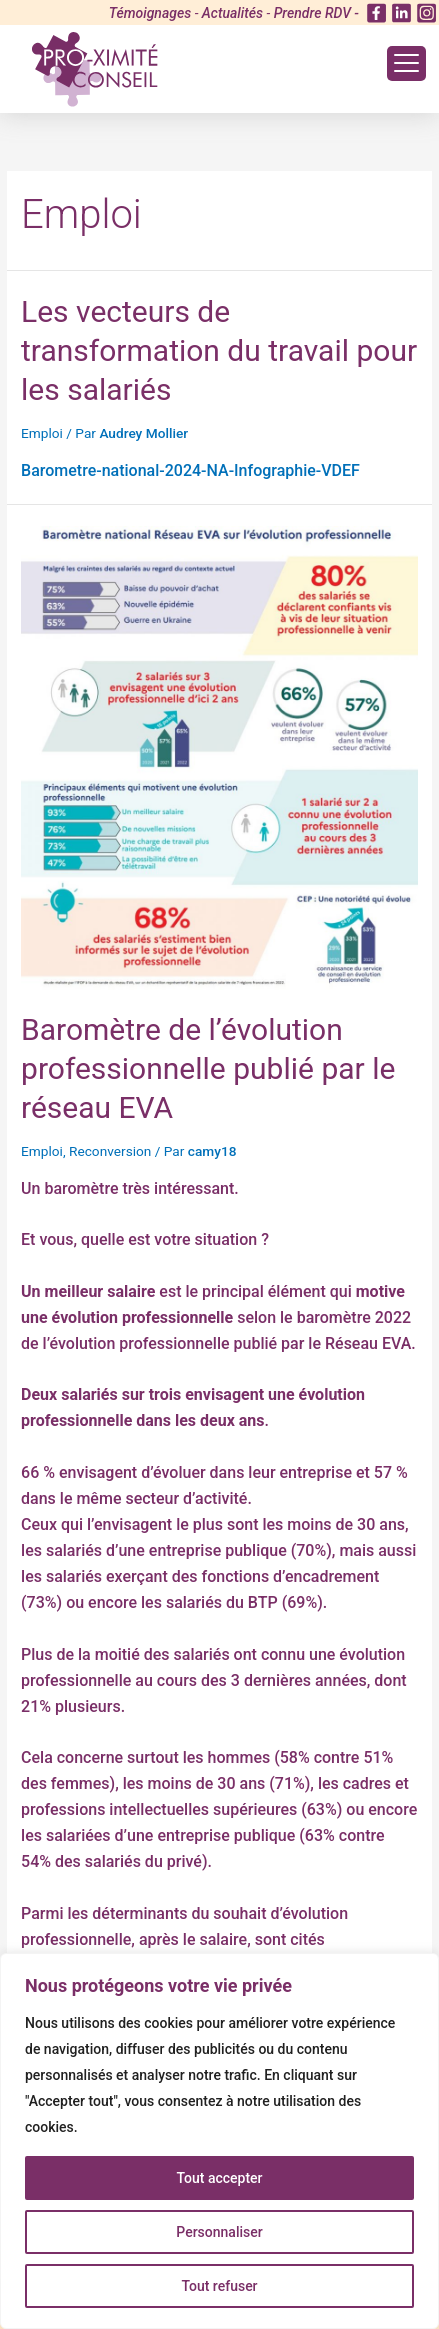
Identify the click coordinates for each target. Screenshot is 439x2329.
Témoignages (150, 13)
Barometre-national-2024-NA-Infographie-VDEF (190, 470)
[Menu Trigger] (406, 63)
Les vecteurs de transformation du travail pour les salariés (219, 350)
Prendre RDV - (316, 13)
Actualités (232, 13)
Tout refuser (219, 2286)
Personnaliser (219, 2232)
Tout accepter (219, 2178)
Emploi (42, 433)
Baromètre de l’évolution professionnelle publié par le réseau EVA (208, 1068)
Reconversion (110, 1151)
